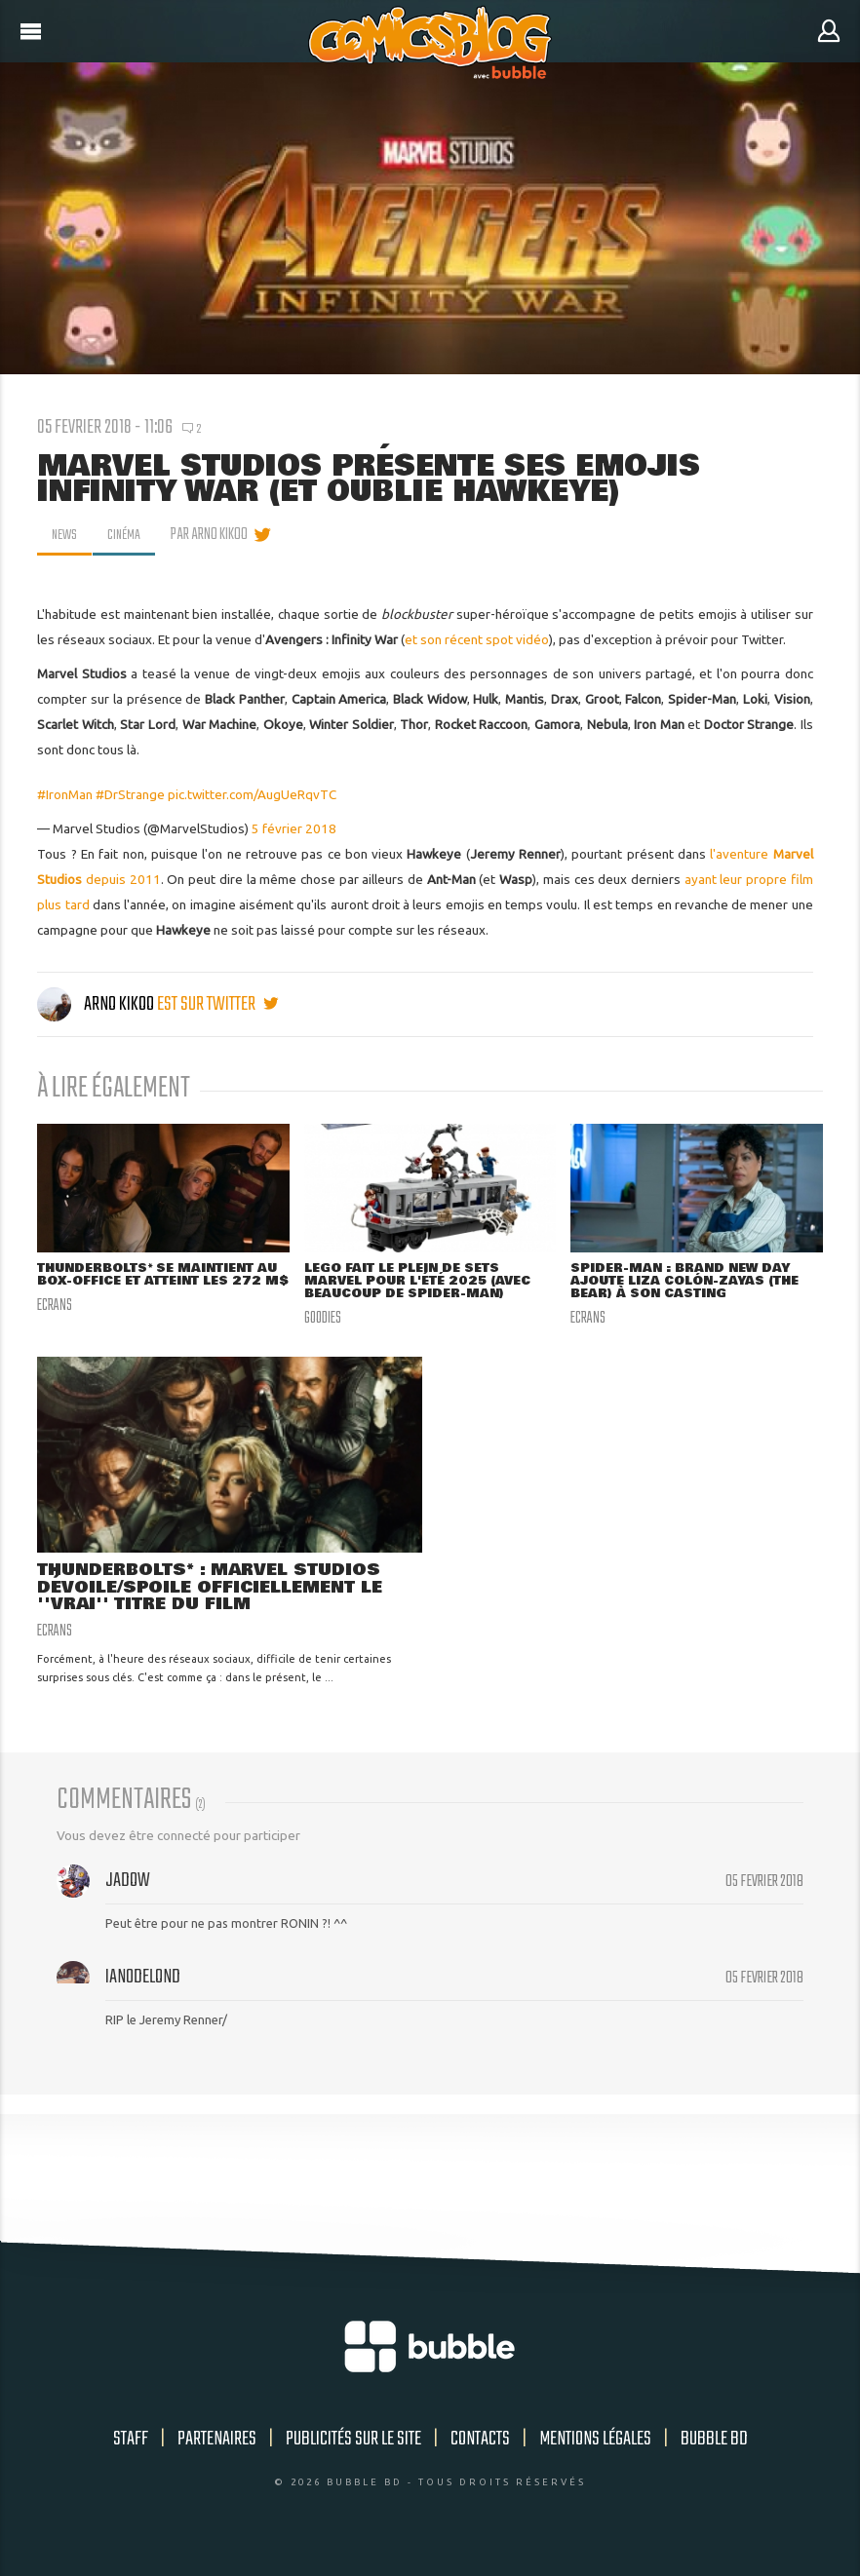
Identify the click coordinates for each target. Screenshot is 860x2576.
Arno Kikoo (97, 1004)
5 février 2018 (294, 828)
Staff (130, 2443)
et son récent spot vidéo (477, 639)
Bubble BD (714, 2443)
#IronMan (65, 794)
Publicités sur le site (353, 2443)
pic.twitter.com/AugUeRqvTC (252, 794)
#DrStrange (130, 794)
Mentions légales (595, 2443)
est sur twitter (217, 1004)
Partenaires (216, 2443)
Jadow (127, 1885)
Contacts (480, 2443)
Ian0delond (142, 1981)
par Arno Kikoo (215, 535)
